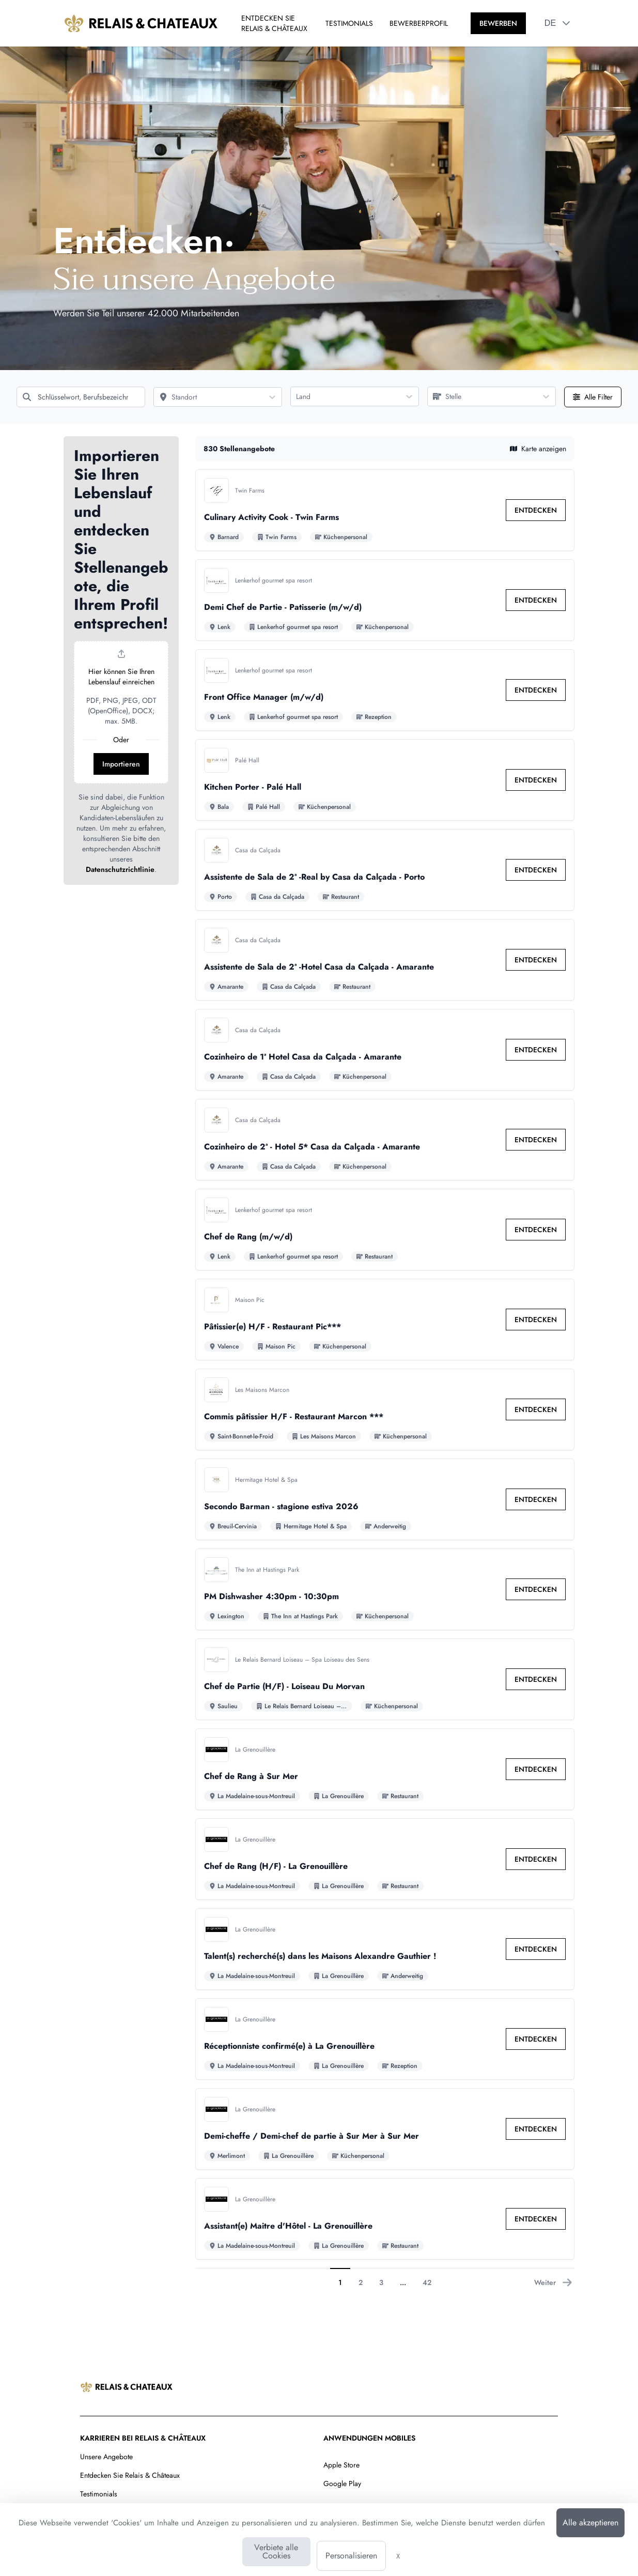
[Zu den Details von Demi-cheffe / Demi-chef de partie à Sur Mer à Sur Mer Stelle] (384, 2129)
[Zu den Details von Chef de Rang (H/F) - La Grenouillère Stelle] (384, 1859)
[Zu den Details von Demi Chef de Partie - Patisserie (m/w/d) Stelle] (384, 600)
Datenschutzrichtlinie (120, 869)
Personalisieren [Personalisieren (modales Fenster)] (351, 2556)
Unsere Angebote (106, 2456)
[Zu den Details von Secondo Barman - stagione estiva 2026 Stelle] (384, 1499)
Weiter (553, 2282)
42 (427, 2282)
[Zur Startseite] (141, 23)
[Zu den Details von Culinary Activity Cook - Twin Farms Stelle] (384, 510)
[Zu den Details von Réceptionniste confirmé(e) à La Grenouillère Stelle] (384, 2039)
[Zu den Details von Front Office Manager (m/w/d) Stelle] (384, 690)
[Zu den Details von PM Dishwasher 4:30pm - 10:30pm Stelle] (384, 1589)
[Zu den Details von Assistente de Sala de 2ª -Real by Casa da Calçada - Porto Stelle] (384, 870)
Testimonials (98, 2494)
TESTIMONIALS (349, 23)
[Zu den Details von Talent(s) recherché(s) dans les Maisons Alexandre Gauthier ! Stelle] (384, 1949)
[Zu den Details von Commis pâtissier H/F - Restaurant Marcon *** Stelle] (384, 1409)
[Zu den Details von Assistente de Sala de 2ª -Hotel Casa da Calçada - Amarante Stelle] (384, 960)
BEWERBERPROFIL (419, 23)
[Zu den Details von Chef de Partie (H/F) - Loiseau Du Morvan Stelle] (384, 1679)
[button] (566, 23)
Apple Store (341, 2465)
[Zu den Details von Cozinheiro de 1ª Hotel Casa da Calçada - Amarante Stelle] (384, 1050)
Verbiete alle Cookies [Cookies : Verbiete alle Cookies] (276, 2551)
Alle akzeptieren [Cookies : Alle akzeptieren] (590, 2522)
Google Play (342, 2483)
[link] (536, 510)
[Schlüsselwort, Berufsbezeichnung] (81, 397)
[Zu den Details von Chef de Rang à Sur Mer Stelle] (384, 1769)
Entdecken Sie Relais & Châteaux (130, 2475)
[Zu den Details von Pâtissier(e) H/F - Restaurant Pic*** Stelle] (384, 1319)
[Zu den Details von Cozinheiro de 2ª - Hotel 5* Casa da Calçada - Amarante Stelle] (384, 1139)
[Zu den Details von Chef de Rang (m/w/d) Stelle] (384, 1229)
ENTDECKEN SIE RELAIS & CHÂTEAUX (274, 23)
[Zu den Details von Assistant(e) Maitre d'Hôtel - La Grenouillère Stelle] (384, 2219)
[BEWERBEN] (498, 23)
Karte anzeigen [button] (538, 448)
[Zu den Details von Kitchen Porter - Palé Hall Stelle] (384, 780)
